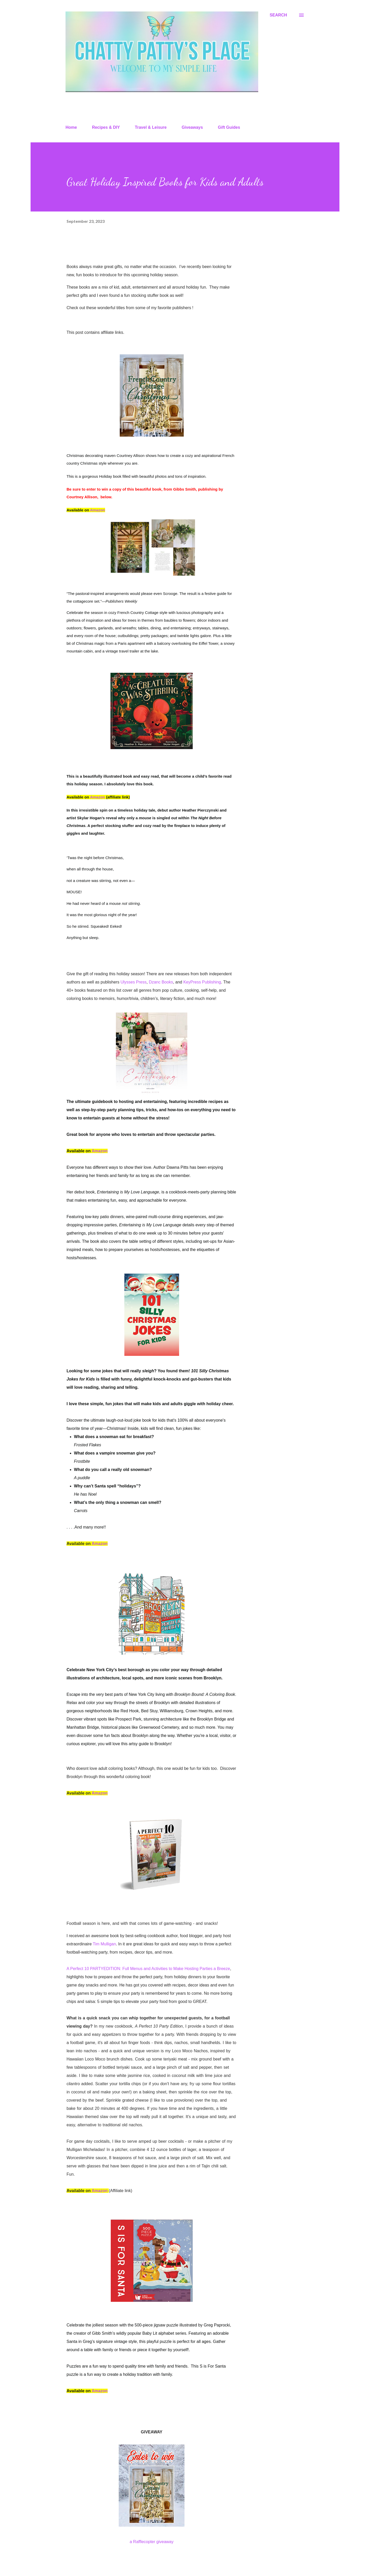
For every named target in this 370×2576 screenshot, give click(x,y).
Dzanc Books (161, 982)
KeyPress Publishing (202, 982)
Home (71, 127)
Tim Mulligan (104, 1944)
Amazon (97, 510)
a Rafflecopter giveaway (151, 2542)
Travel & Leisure (151, 127)
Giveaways (192, 127)
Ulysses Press (133, 982)
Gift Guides (229, 127)
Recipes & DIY (106, 127)
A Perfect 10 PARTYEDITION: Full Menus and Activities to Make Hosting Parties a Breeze (148, 1968)
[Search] (278, 15)
